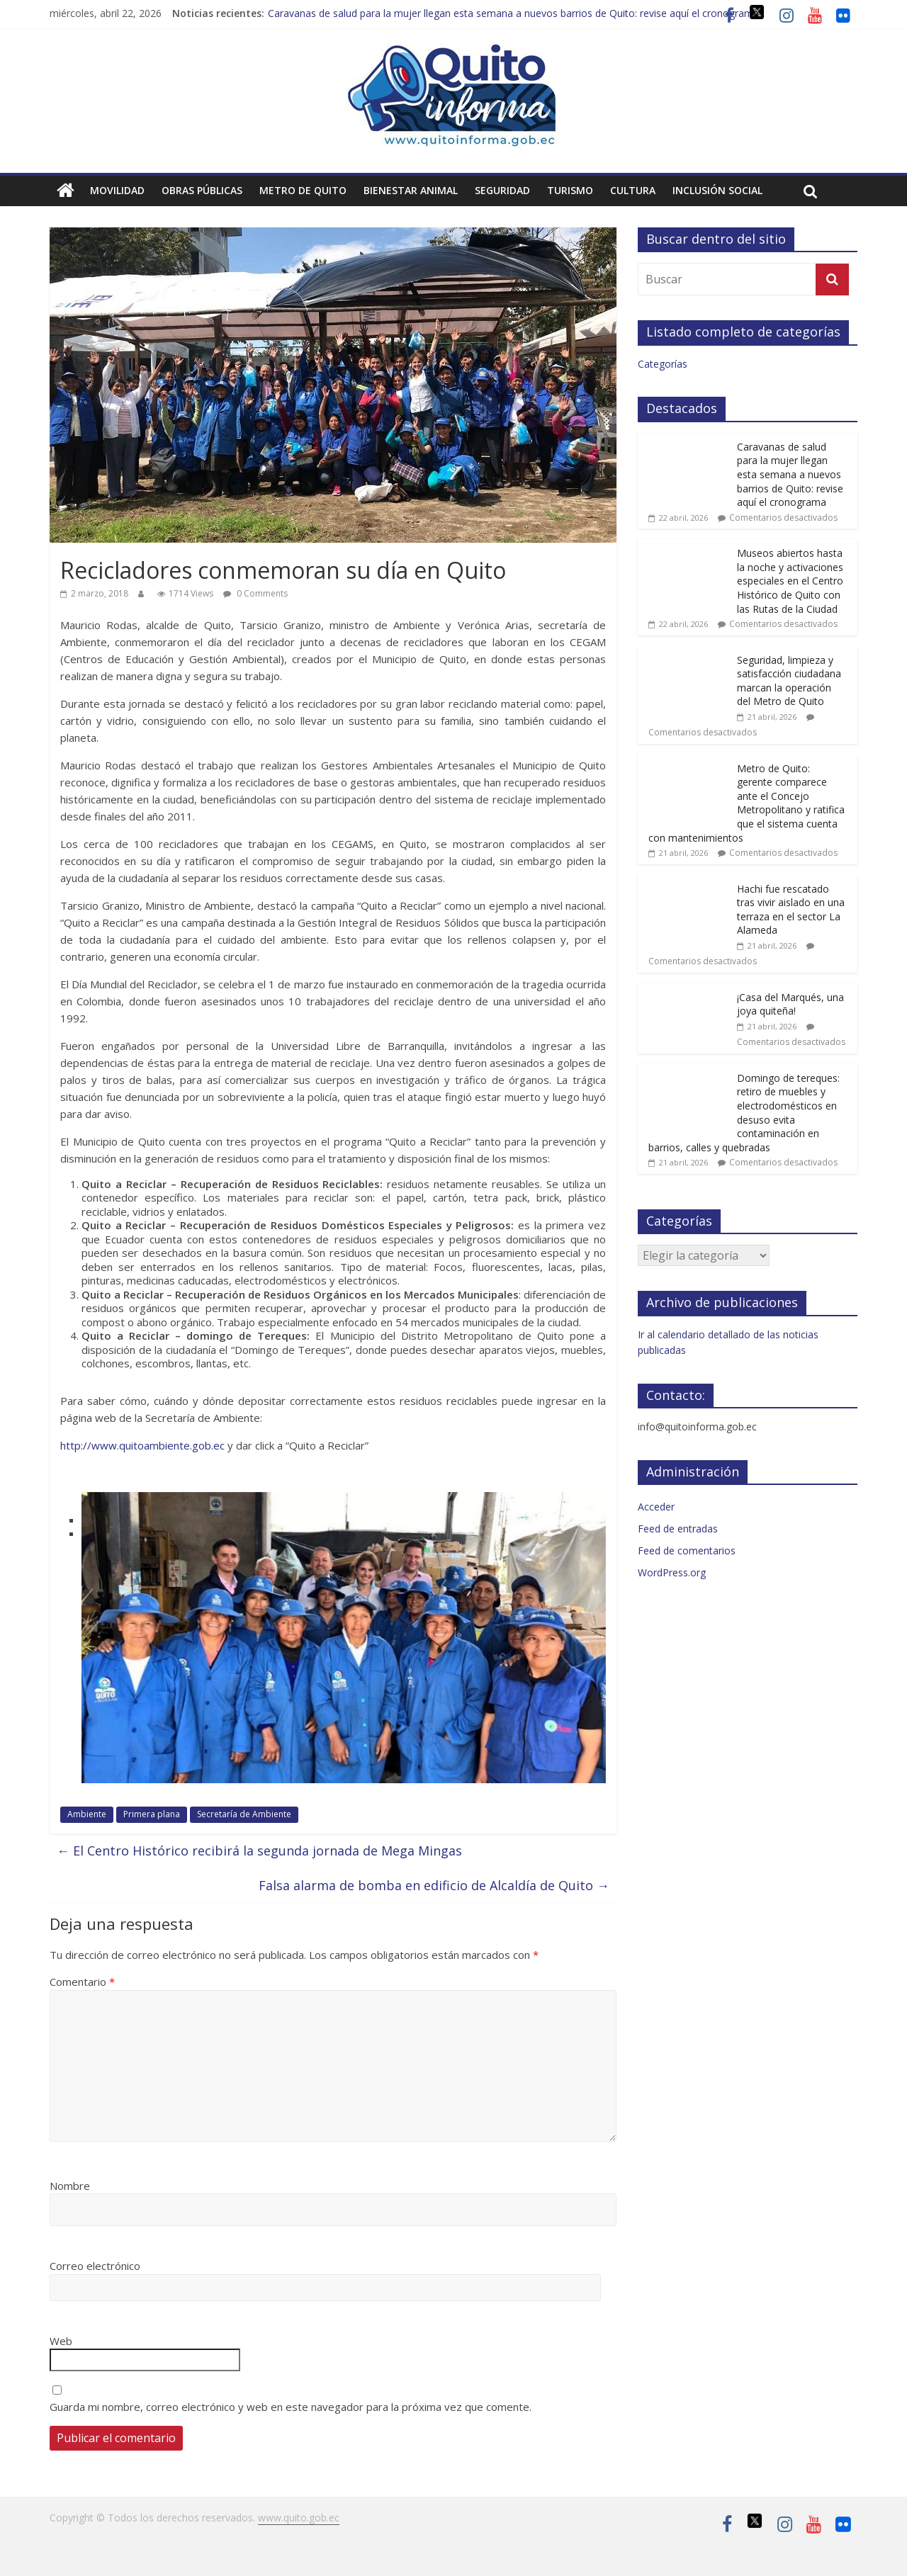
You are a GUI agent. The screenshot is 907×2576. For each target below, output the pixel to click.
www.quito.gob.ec (298, 2517)
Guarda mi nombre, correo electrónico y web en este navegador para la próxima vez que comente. (290, 2407)
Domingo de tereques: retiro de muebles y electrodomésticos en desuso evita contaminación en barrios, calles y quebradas (744, 1112)
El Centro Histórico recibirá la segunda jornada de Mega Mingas (259, 1850)
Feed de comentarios (687, 1550)
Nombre (70, 2186)
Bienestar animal (411, 190)
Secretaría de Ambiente (244, 1814)
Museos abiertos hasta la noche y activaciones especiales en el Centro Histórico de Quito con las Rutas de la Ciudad (790, 580)
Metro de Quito (303, 190)
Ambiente (86, 1814)
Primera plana (151, 1814)
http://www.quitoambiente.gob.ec (142, 1445)
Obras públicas (202, 190)
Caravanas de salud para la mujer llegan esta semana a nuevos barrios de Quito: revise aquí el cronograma (513, 13)
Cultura (632, 190)
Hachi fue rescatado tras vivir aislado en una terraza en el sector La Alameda (791, 909)
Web (61, 2341)
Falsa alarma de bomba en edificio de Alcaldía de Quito (434, 1885)
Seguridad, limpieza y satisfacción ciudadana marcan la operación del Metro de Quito (789, 680)
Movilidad (117, 190)
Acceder (656, 1506)
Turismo (570, 190)
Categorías (662, 364)
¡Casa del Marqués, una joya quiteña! (790, 1004)
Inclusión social (717, 190)
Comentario (82, 1982)
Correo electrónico (95, 2266)
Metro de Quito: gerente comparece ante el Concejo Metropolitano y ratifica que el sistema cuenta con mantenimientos (746, 803)
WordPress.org (672, 1572)
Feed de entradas (678, 1528)
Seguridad (502, 190)
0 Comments (255, 593)
